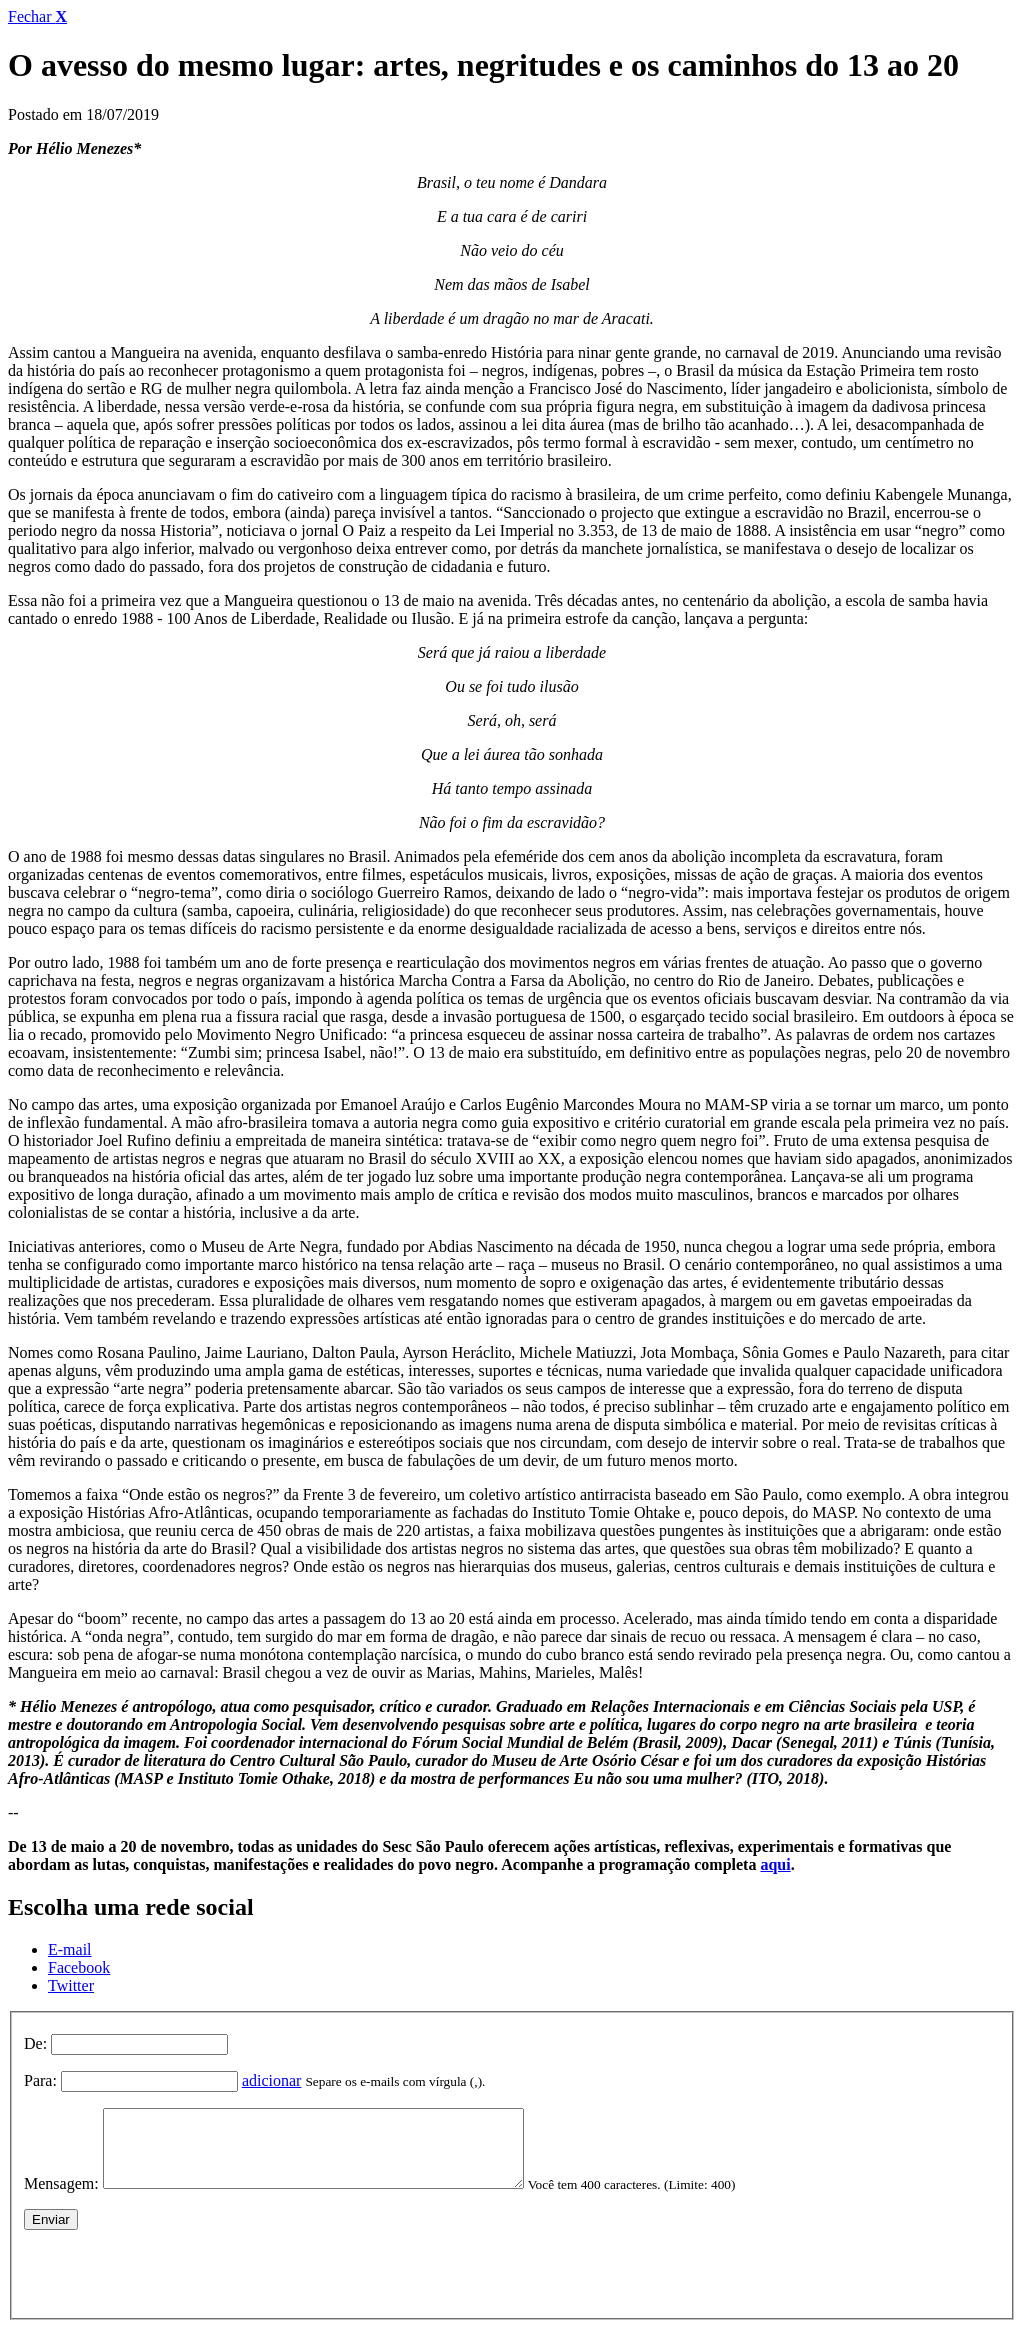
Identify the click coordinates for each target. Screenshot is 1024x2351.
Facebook (79, 1967)
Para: (40, 2080)
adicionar (272, 2080)
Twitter (71, 1985)
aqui (775, 1864)
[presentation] (176, 2284)
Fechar (37, 16)
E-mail (70, 1949)
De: (35, 2043)
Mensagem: (61, 2198)
